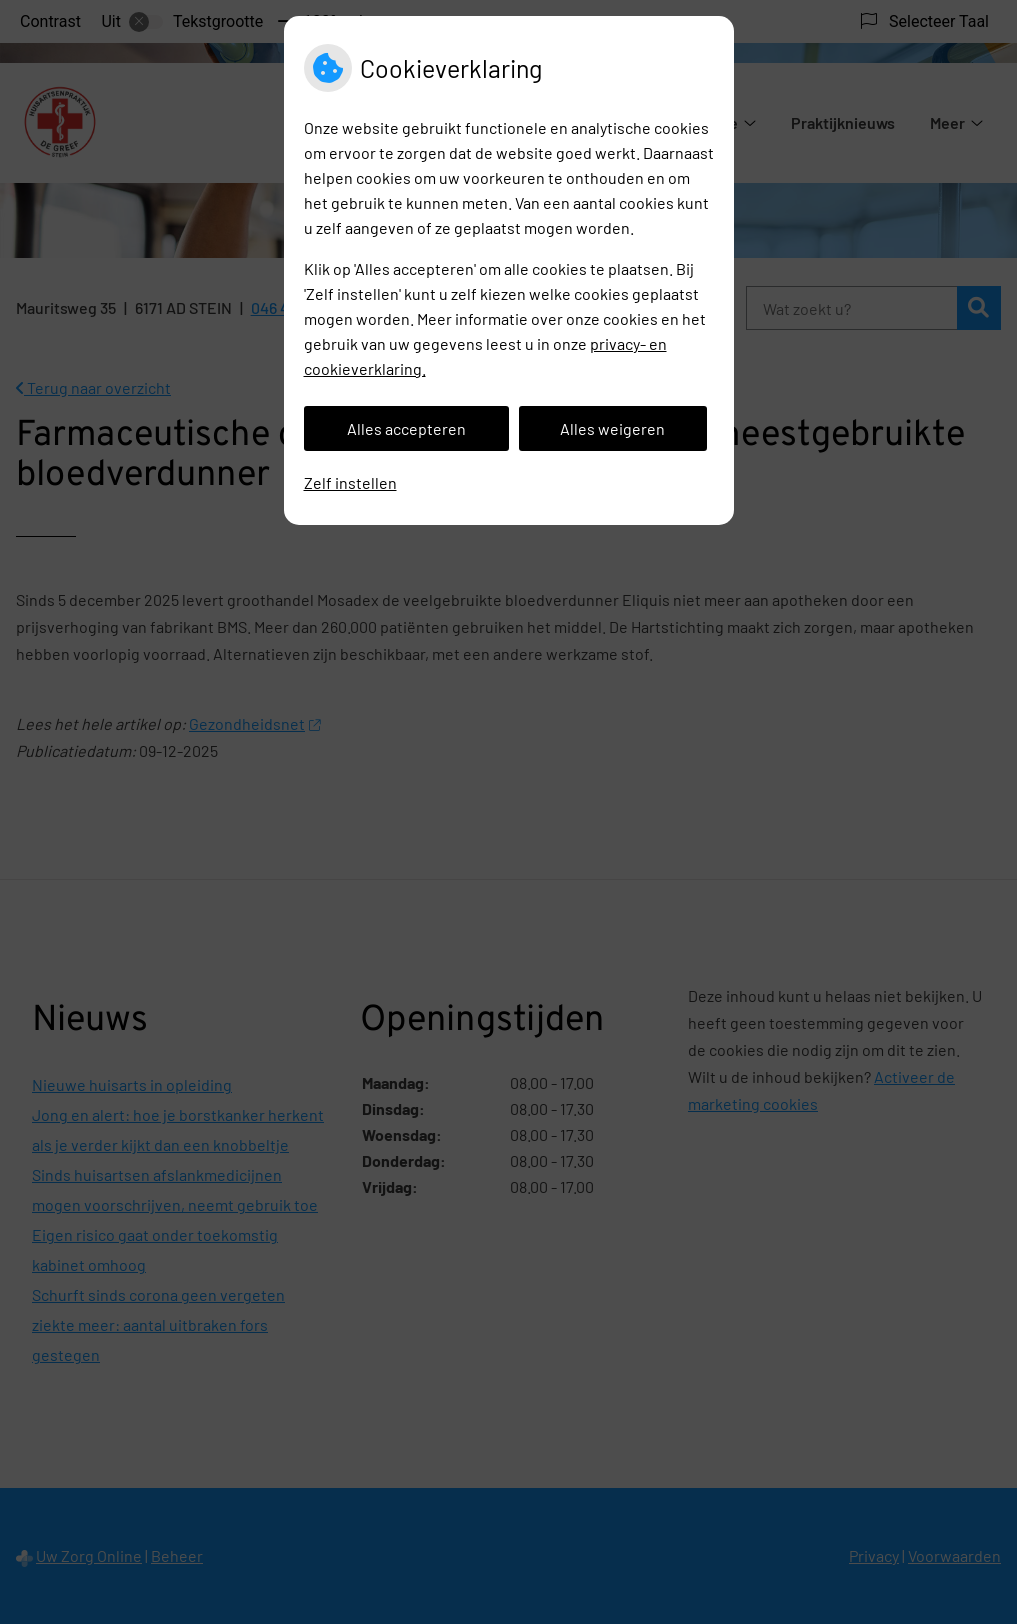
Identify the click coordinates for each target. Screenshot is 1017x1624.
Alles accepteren (406, 428)
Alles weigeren (612, 428)
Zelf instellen (350, 482)
